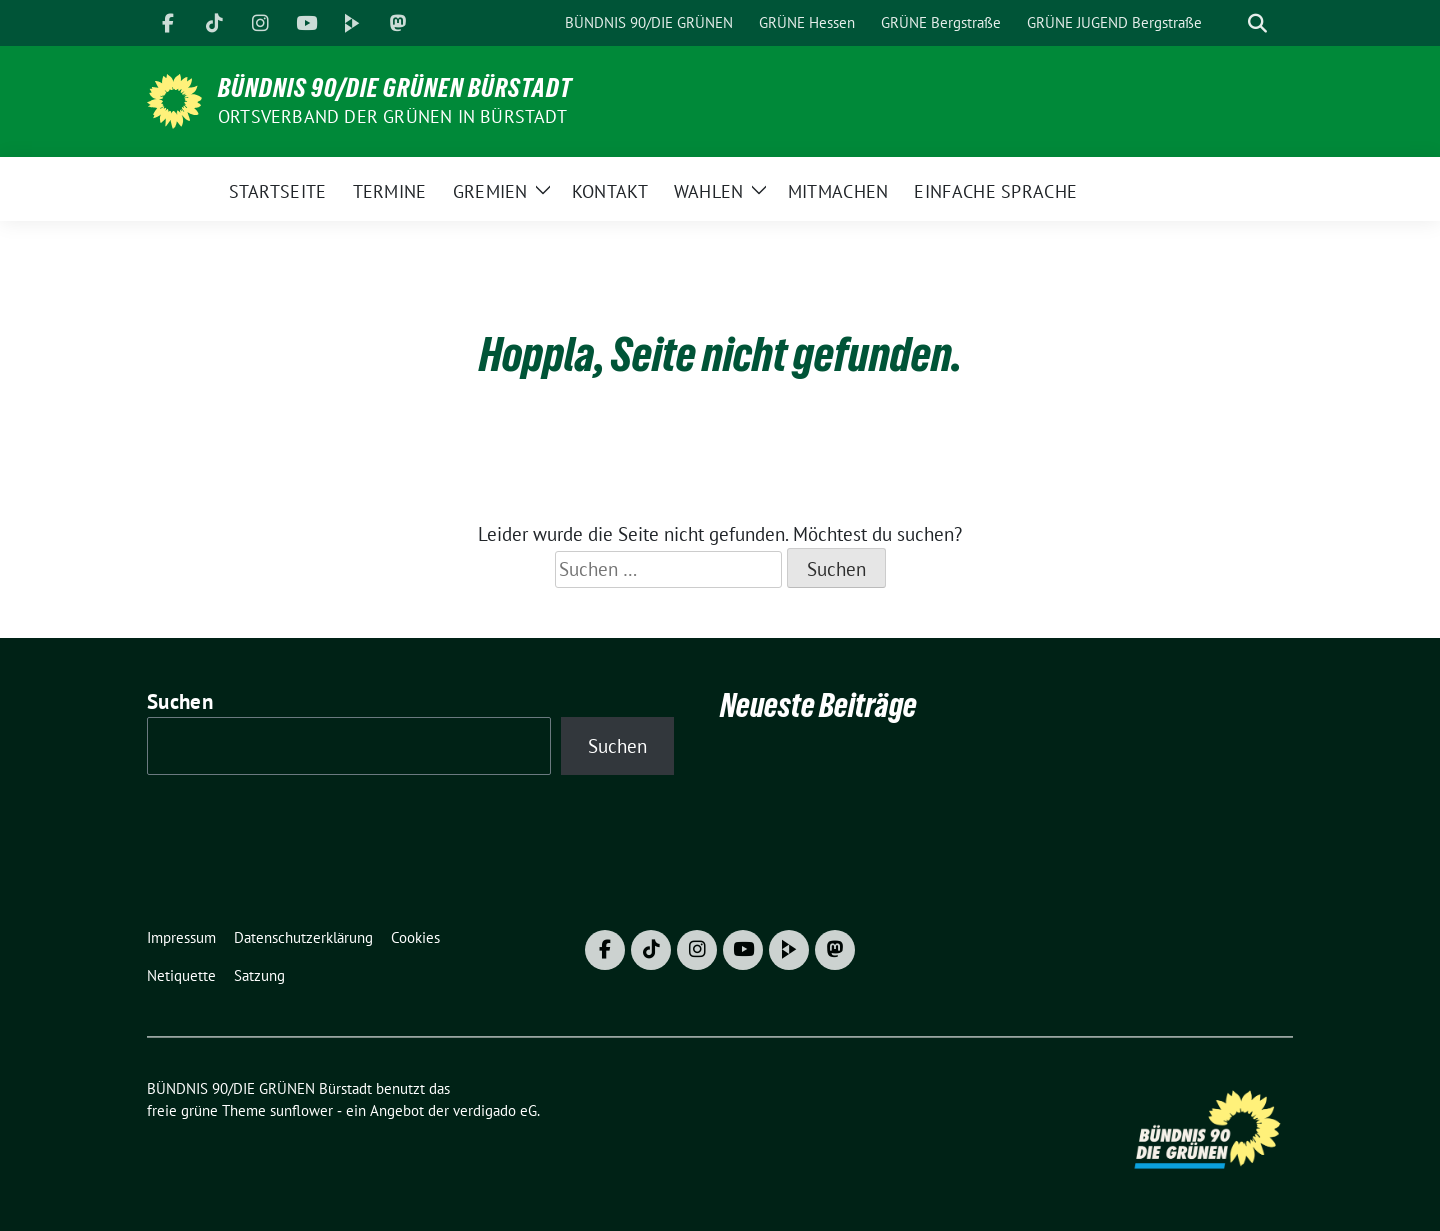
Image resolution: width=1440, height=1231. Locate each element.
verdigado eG (495, 1110)
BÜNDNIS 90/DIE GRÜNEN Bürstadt (395, 88)
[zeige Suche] (1257, 23)
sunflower (301, 1110)
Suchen (180, 701)
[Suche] (1229, 23)
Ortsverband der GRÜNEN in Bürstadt (392, 116)
